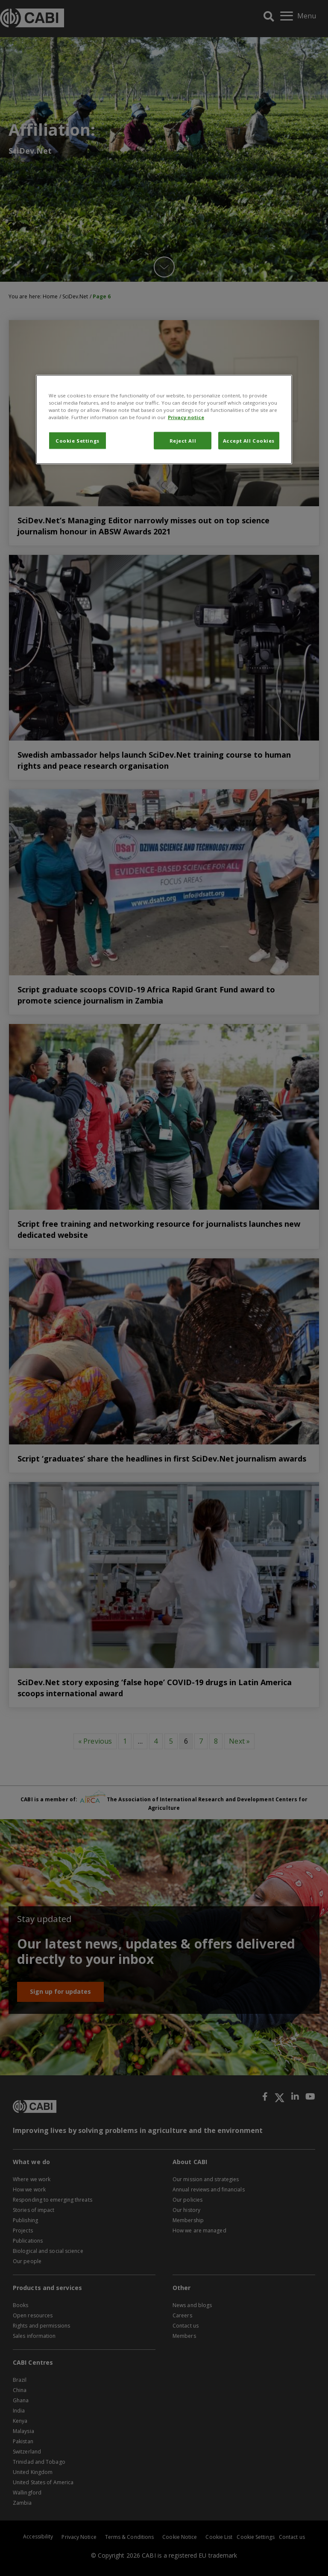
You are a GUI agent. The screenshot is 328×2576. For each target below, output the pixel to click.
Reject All (183, 440)
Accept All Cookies (249, 440)
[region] (164, 419)
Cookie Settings (78, 440)
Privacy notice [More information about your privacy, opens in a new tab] (186, 417)
